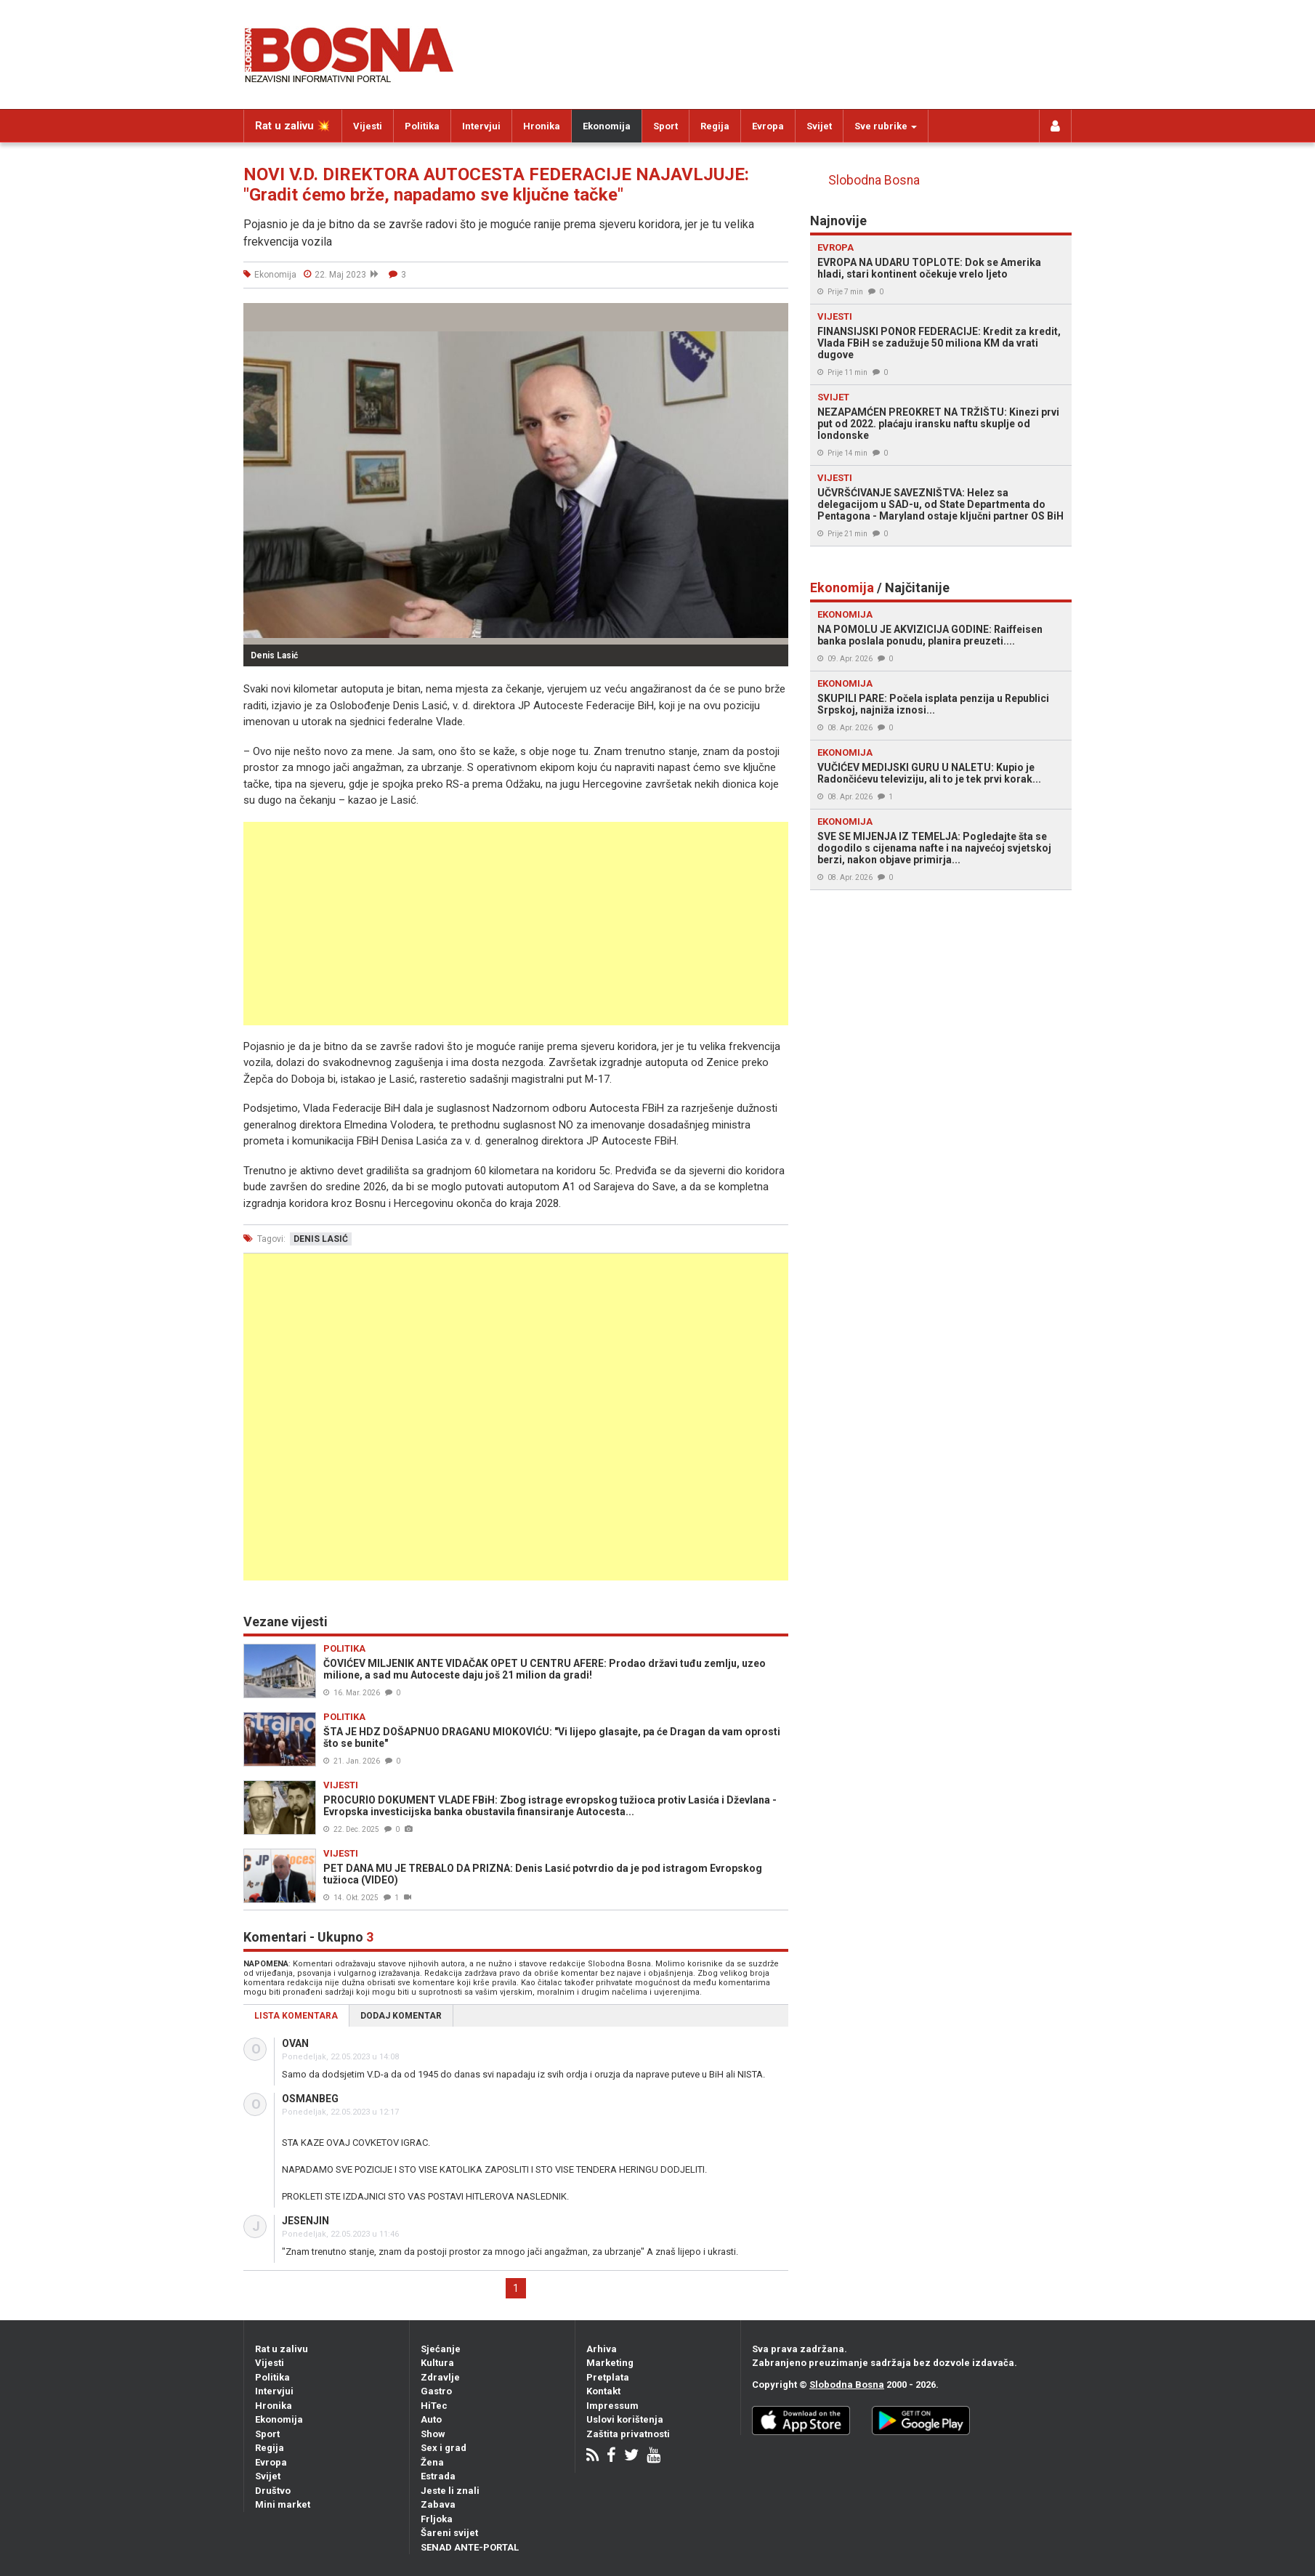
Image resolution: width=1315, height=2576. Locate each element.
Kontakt (603, 2391)
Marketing (610, 2362)
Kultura (437, 2362)
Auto (431, 2419)
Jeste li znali (450, 2490)
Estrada (438, 2476)
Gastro (436, 2391)
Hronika (541, 126)
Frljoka (437, 2519)
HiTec (434, 2405)
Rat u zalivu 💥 (293, 125)
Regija (714, 126)
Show (433, 2433)
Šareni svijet (449, 2532)
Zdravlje (440, 2377)
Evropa (768, 126)
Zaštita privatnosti (628, 2433)
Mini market (282, 2504)
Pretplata (607, 2377)
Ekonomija (607, 126)
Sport (665, 126)
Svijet (819, 126)
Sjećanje (441, 2348)
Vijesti (367, 126)
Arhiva (601, 2348)
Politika (422, 126)
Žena (432, 2462)
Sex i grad (443, 2447)
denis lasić (321, 1239)
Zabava (438, 2504)
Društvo (273, 2490)
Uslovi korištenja (624, 2419)
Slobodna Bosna (874, 180)
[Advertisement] (515, 923)
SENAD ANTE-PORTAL (470, 2547)
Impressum (612, 2405)
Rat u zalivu (281, 2348)
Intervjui (481, 126)
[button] (775, 316)
